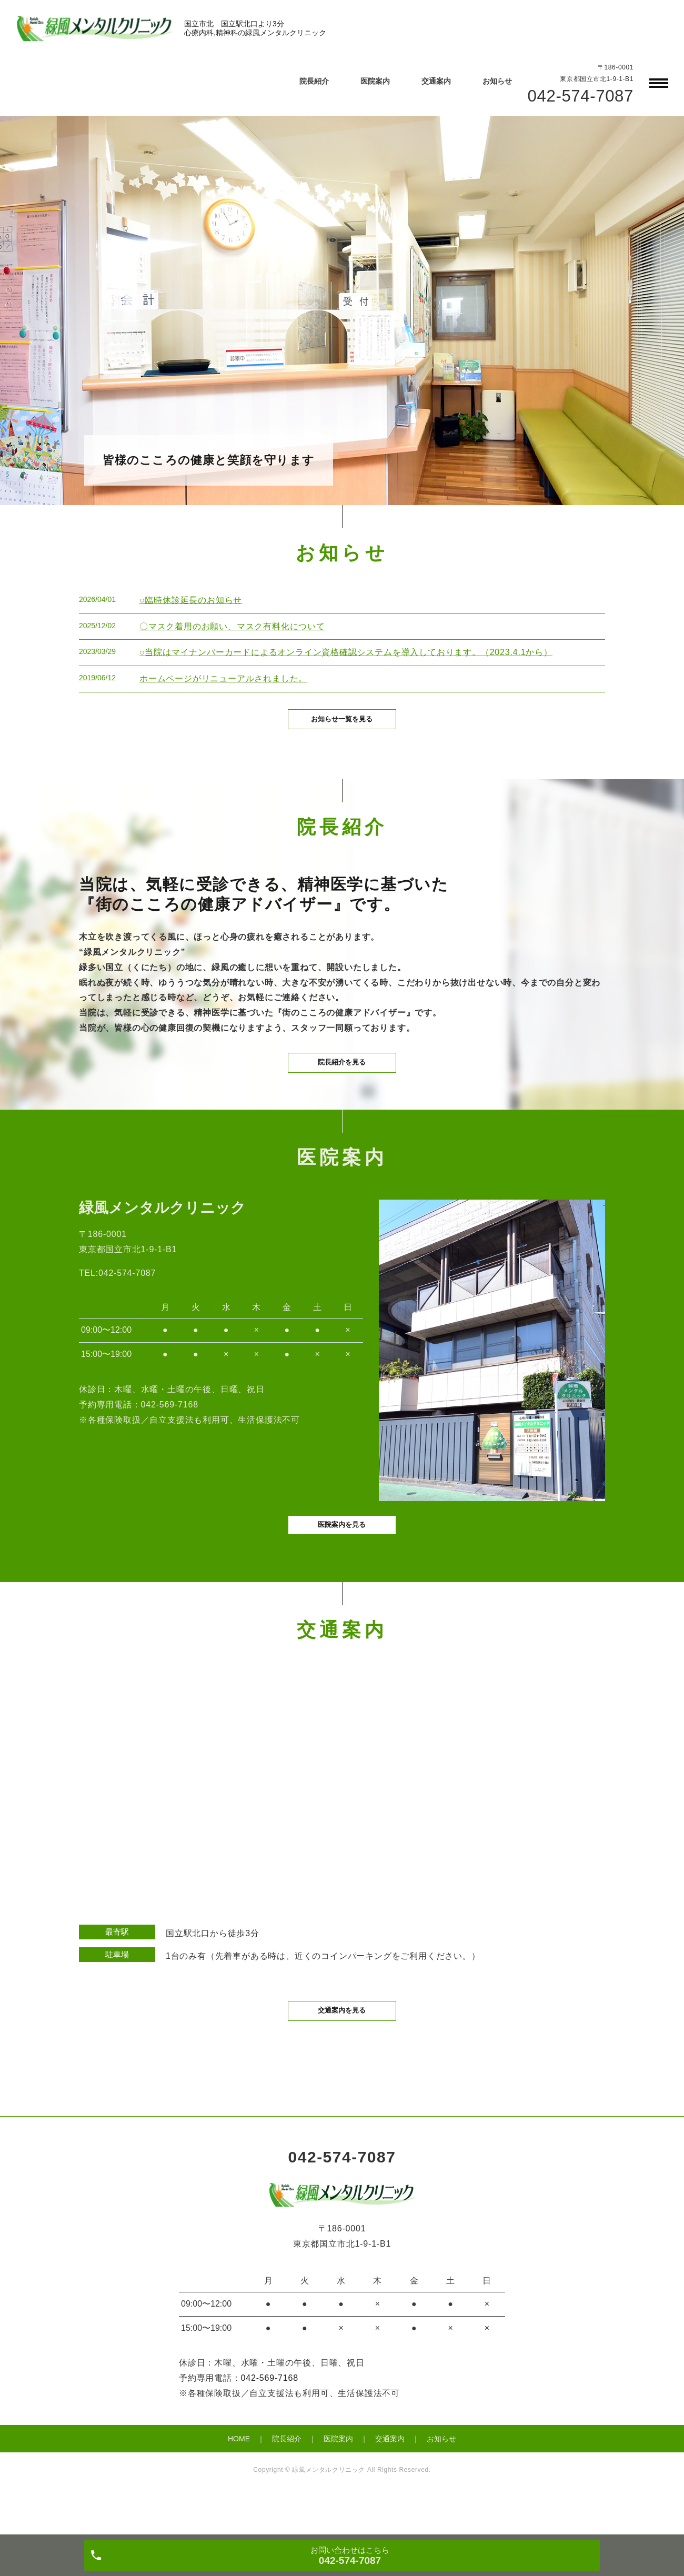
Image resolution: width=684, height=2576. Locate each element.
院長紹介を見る (342, 1082)
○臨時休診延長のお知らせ (190, 600)
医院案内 (375, 81)
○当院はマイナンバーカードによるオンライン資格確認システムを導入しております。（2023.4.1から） (345, 652)
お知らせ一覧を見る (342, 727)
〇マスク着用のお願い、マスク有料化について (232, 626)
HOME (239, 2477)
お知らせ (497, 81)
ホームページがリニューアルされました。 (223, 678)
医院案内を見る (342, 1557)
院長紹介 (314, 81)
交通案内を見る (342, 2046)
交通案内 (436, 81)
